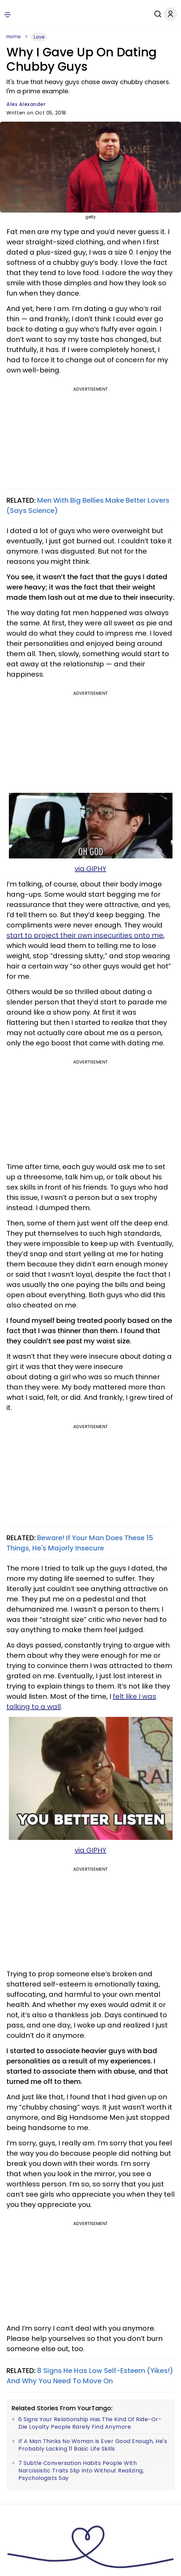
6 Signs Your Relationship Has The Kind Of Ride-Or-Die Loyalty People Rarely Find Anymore (90, 2423)
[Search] (150, 14)
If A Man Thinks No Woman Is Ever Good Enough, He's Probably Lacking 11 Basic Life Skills (92, 2445)
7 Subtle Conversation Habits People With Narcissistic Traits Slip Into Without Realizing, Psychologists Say (81, 2470)
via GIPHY (90, 868)
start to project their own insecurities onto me (84, 935)
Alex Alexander (26, 104)
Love (39, 36)
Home (13, 36)
